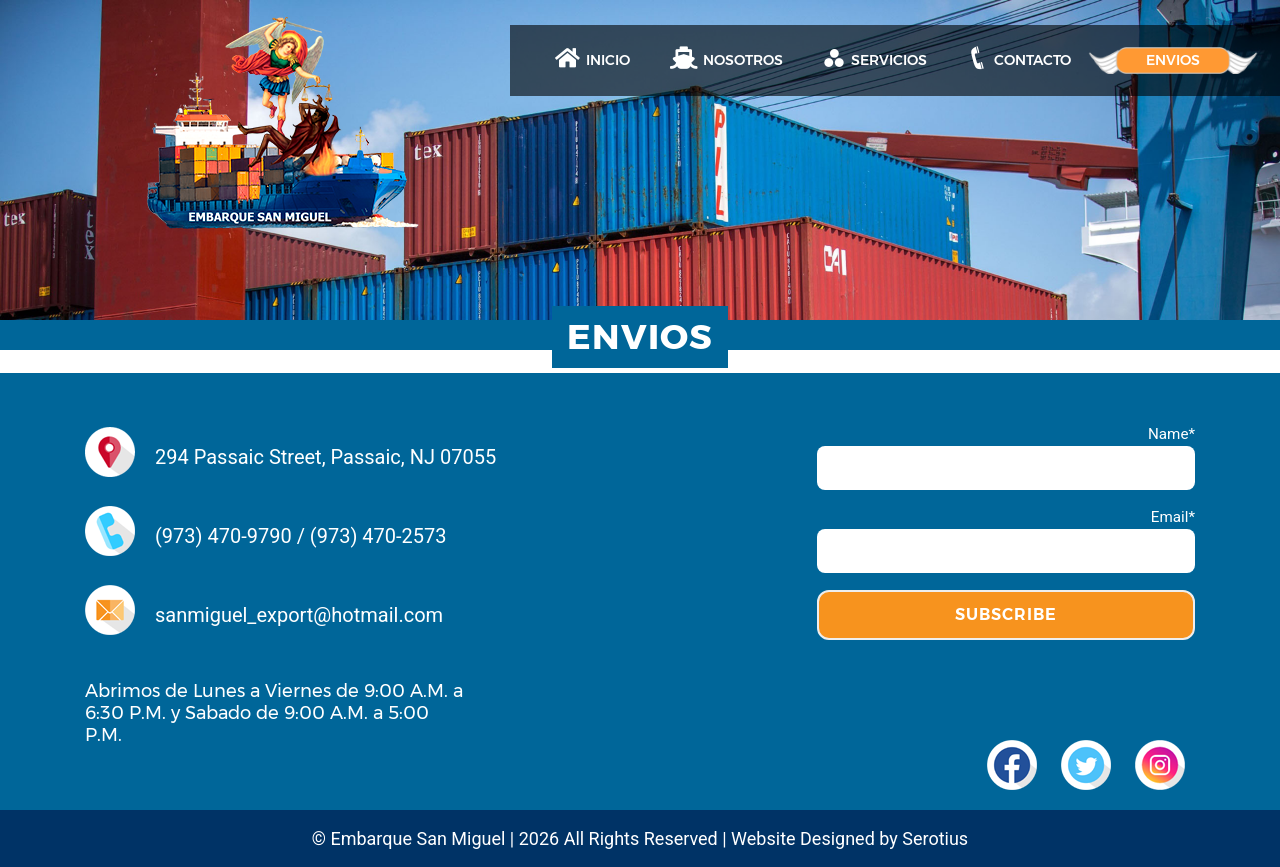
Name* (1006, 457)
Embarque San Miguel (417, 838)
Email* (1006, 540)
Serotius (935, 838)
